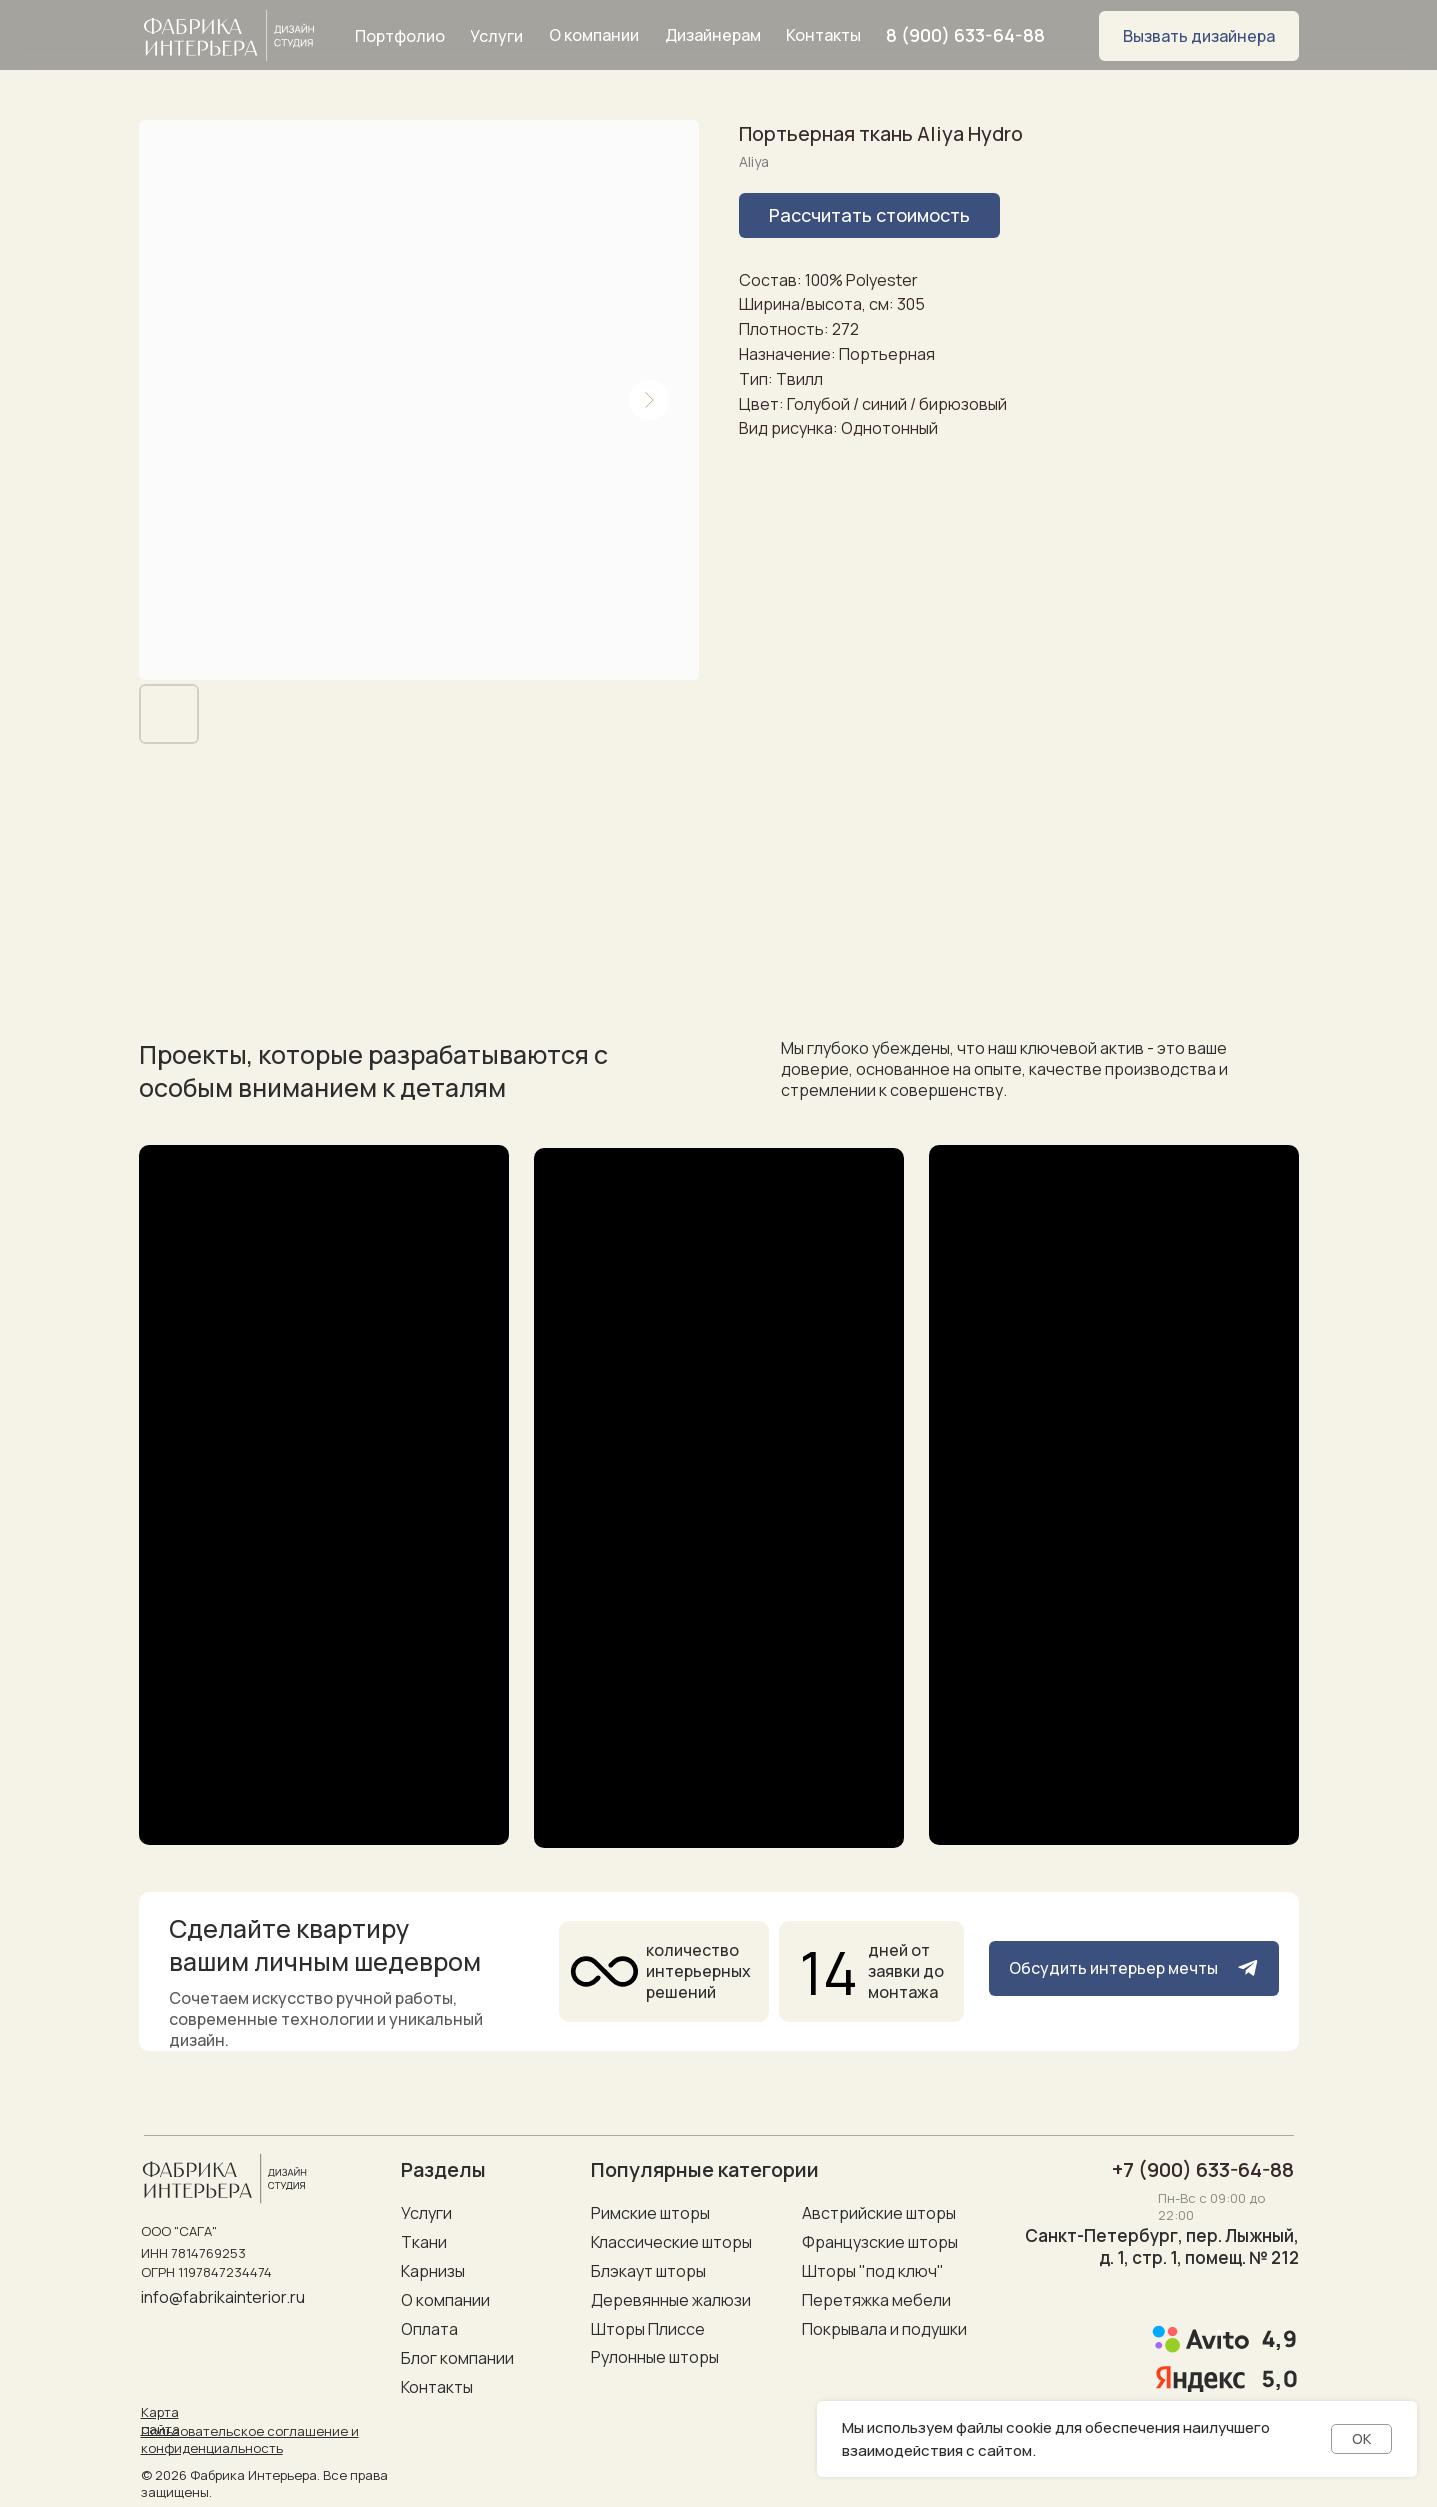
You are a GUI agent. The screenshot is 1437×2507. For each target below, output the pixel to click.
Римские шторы (650, 2213)
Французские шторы (880, 2242)
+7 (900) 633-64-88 (1203, 2169)
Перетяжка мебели (876, 2300)
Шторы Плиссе (648, 2329)
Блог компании (457, 2358)
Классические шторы (671, 2242)
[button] (1199, 36)
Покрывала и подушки (884, 2329)
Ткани (424, 2242)
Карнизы (433, 2271)
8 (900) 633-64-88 (965, 35)
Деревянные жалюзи (671, 2300)
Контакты (437, 2387)
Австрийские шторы (879, 2213)
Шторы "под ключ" (873, 2271)
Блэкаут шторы (648, 2271)
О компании (445, 2300)
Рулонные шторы (655, 2357)
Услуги (426, 2213)
